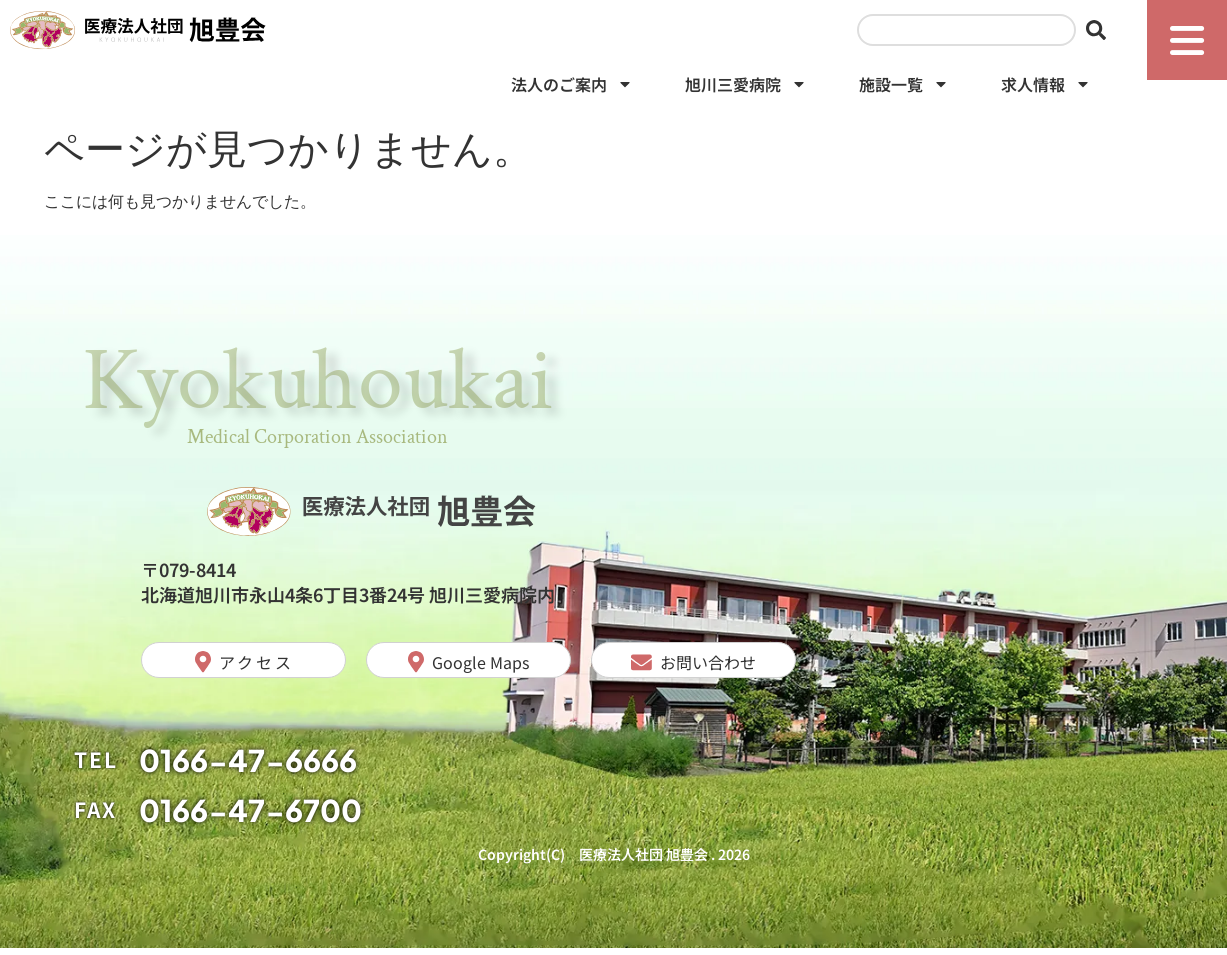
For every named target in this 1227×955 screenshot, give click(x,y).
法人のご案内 (572, 90)
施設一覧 (904, 90)
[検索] (1100, 34)
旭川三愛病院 (746, 90)
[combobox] (966, 34)
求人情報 (1046, 90)
